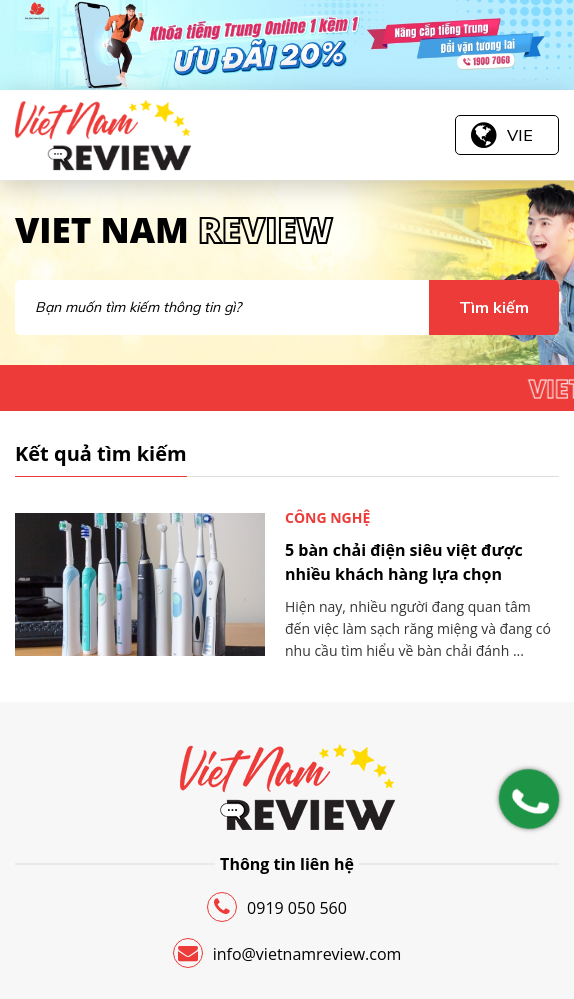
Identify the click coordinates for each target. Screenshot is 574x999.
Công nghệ (327, 517)
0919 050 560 (277, 907)
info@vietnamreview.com (287, 953)
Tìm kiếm (494, 307)
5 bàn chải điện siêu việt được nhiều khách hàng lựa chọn (404, 562)
